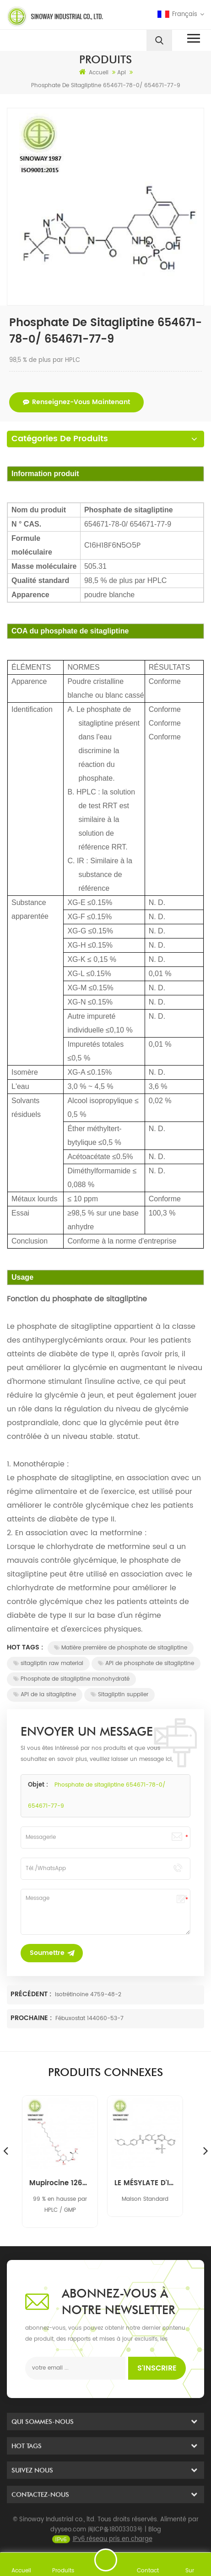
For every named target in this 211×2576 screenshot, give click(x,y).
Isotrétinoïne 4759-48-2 (88, 1994)
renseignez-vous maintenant (76, 402)
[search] (159, 40)
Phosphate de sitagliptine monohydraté (71, 1679)
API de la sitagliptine (44, 1694)
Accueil (93, 72)
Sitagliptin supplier (119, 1694)
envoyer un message (105, 2559)
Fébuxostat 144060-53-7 (89, 2018)
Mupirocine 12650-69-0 (63, 2183)
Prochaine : (32, 2018)
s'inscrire (157, 2368)
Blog (154, 2544)
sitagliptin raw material (48, 1663)
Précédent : (32, 1994)
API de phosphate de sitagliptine (146, 1663)
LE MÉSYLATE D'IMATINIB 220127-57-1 (148, 2183)
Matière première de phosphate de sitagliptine (120, 1647)
